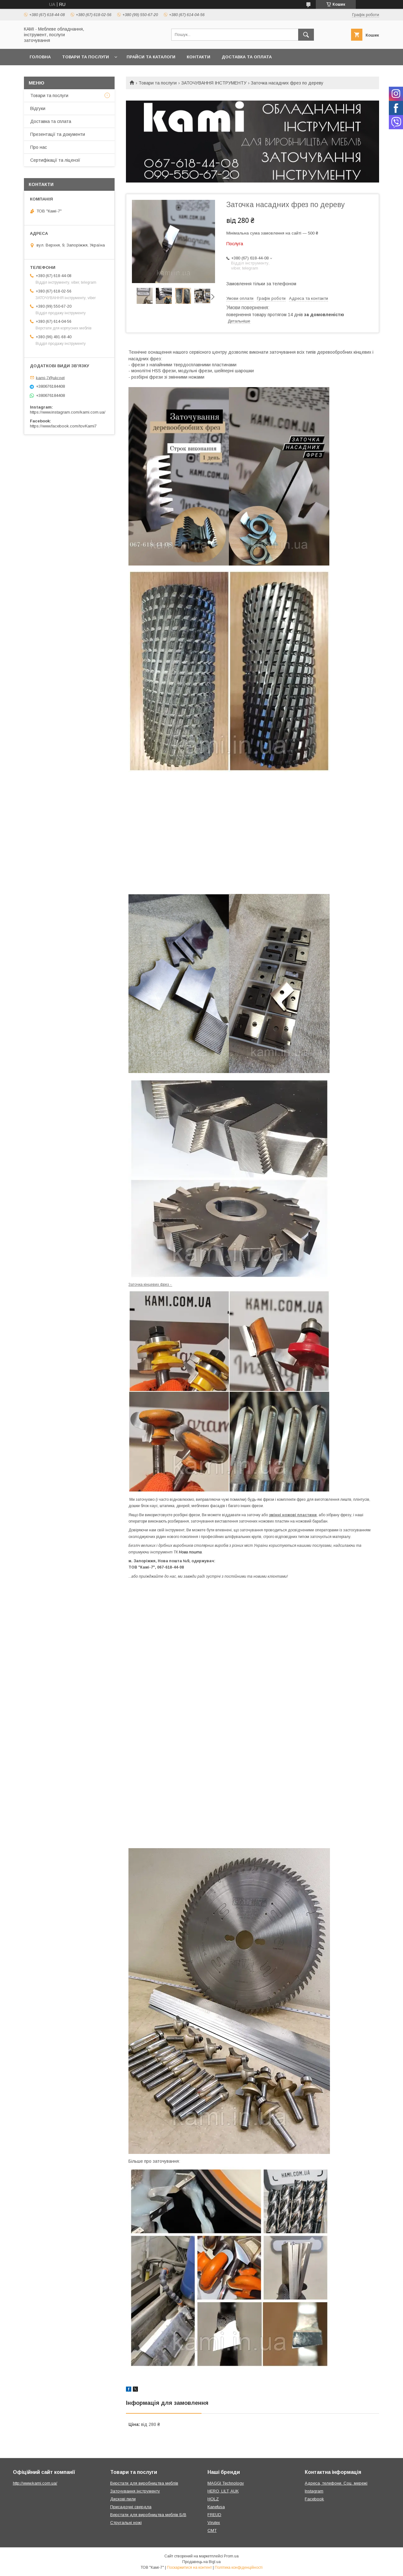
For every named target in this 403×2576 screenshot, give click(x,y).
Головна (40, 57)
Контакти (198, 57)
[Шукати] (306, 35)
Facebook (314, 2499)
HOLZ (213, 2499)
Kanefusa (216, 2506)
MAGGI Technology (225, 2483)
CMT (212, 2530)
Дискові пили (123, 2499)
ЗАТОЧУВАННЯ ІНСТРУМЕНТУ (214, 82)
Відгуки (37, 108)
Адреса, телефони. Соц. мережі (336, 2483)
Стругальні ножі (126, 2522)
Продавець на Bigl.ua (201, 2562)
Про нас (38, 147)
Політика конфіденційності (239, 2567)
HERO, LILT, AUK (223, 2491)
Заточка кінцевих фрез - (150, 1284)
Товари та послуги (85, 57)
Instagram (314, 2491)
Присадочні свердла (130, 2506)
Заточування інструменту (135, 2491)
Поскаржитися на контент (189, 2567)
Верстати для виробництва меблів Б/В (148, 2514)
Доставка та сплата (50, 121)
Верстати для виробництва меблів (144, 2483)
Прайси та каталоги (151, 57)
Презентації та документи (57, 134)
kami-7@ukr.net (50, 377)
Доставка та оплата (247, 57)
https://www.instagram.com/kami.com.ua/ (67, 412)
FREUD (214, 2514)
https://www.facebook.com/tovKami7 (63, 426)
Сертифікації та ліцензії (55, 160)
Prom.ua (231, 2556)
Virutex (213, 2522)
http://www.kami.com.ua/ (35, 2483)
